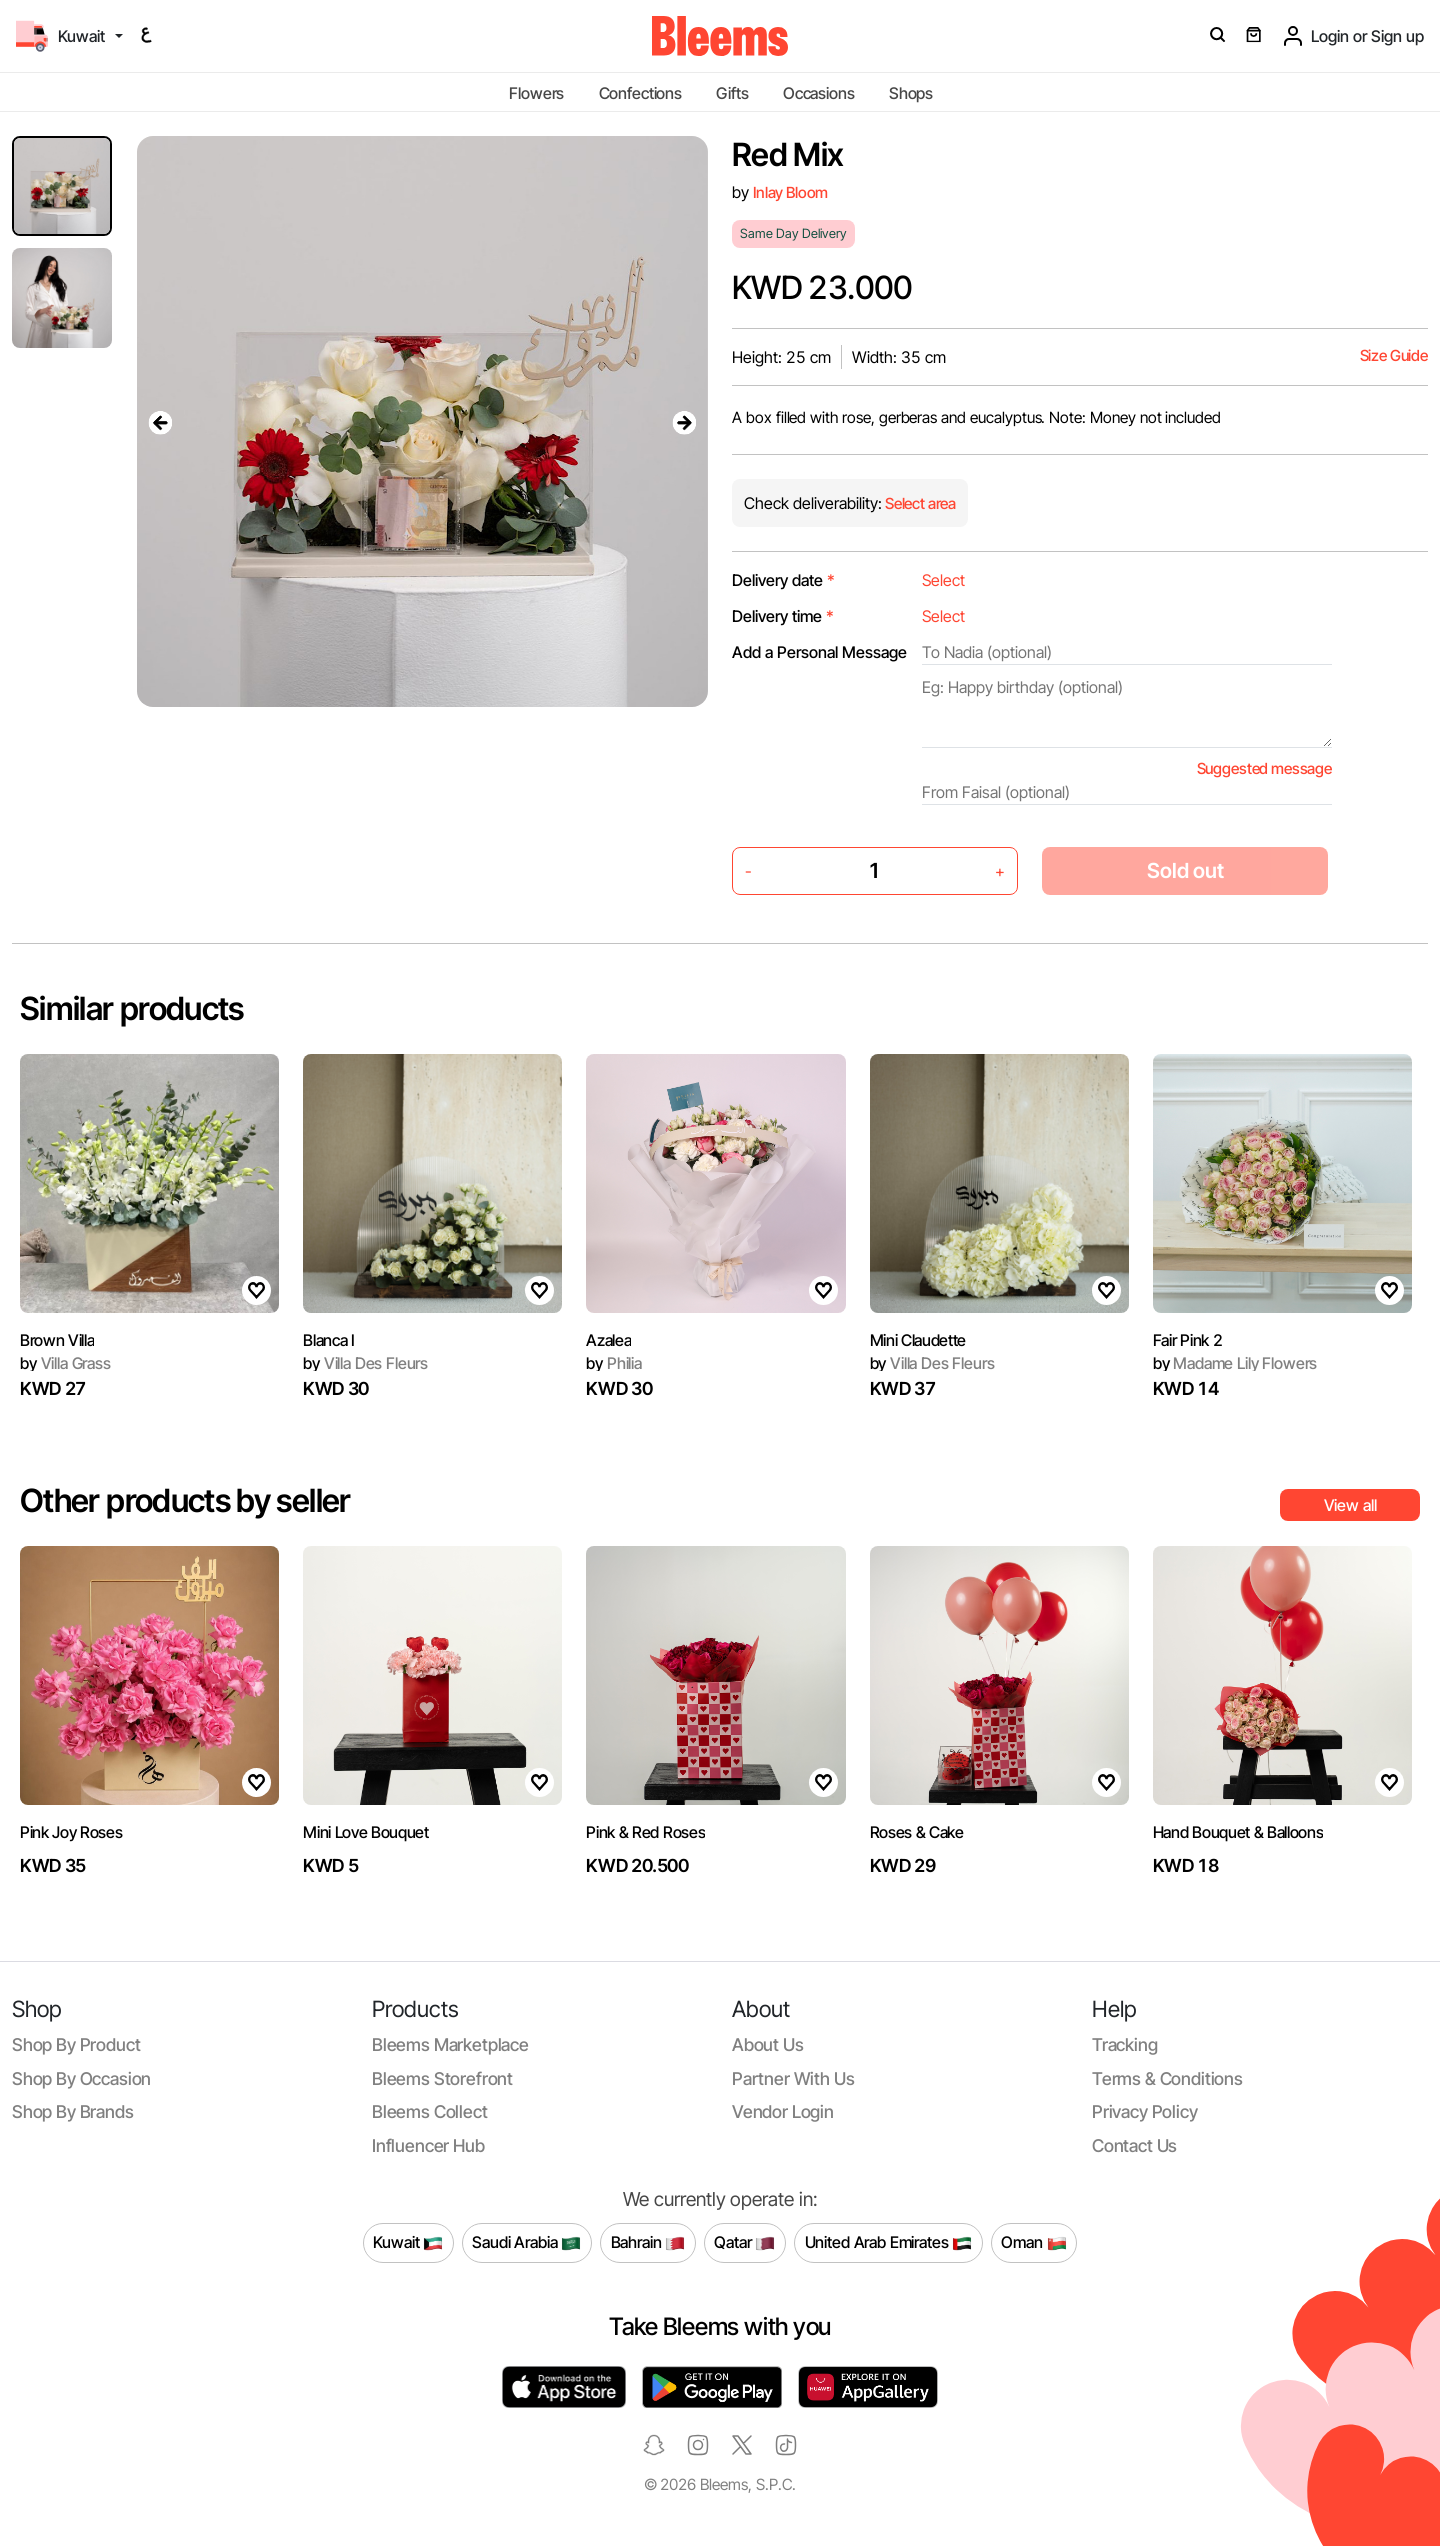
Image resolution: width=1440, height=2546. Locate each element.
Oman (1033, 2243)
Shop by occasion (81, 2078)
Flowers (536, 93)
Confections (640, 93)
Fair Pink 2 (1187, 1340)
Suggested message (1264, 768)
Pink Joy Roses (71, 1832)
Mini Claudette (918, 1340)
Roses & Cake (917, 1832)
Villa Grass (65, 1363)
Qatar (744, 2243)
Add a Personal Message (819, 652)
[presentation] (161, 422)
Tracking (1125, 2044)
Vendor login (783, 2111)
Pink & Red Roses (645, 1832)
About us (768, 2044)
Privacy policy (1145, 2111)
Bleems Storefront (442, 2078)
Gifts (732, 93)
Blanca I (328, 1340)
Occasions (819, 93)
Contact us (1134, 2145)
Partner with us (793, 2078)
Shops (911, 93)
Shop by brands (73, 2111)
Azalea (608, 1340)
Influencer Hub (428, 2145)
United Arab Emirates (889, 2243)
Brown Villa (57, 1340)
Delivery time (783, 616)
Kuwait (408, 2243)
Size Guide (1394, 355)
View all (1350, 1505)
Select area (919, 503)
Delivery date (783, 580)
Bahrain (648, 2243)
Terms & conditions (1167, 2078)
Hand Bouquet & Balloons (1238, 1832)
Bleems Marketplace (450, 2044)
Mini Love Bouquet (366, 1832)
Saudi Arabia (526, 2243)
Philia (614, 1363)
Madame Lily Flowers (1235, 1363)
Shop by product (76, 2044)
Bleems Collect (430, 2111)
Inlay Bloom (790, 192)
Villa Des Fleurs (365, 1363)
